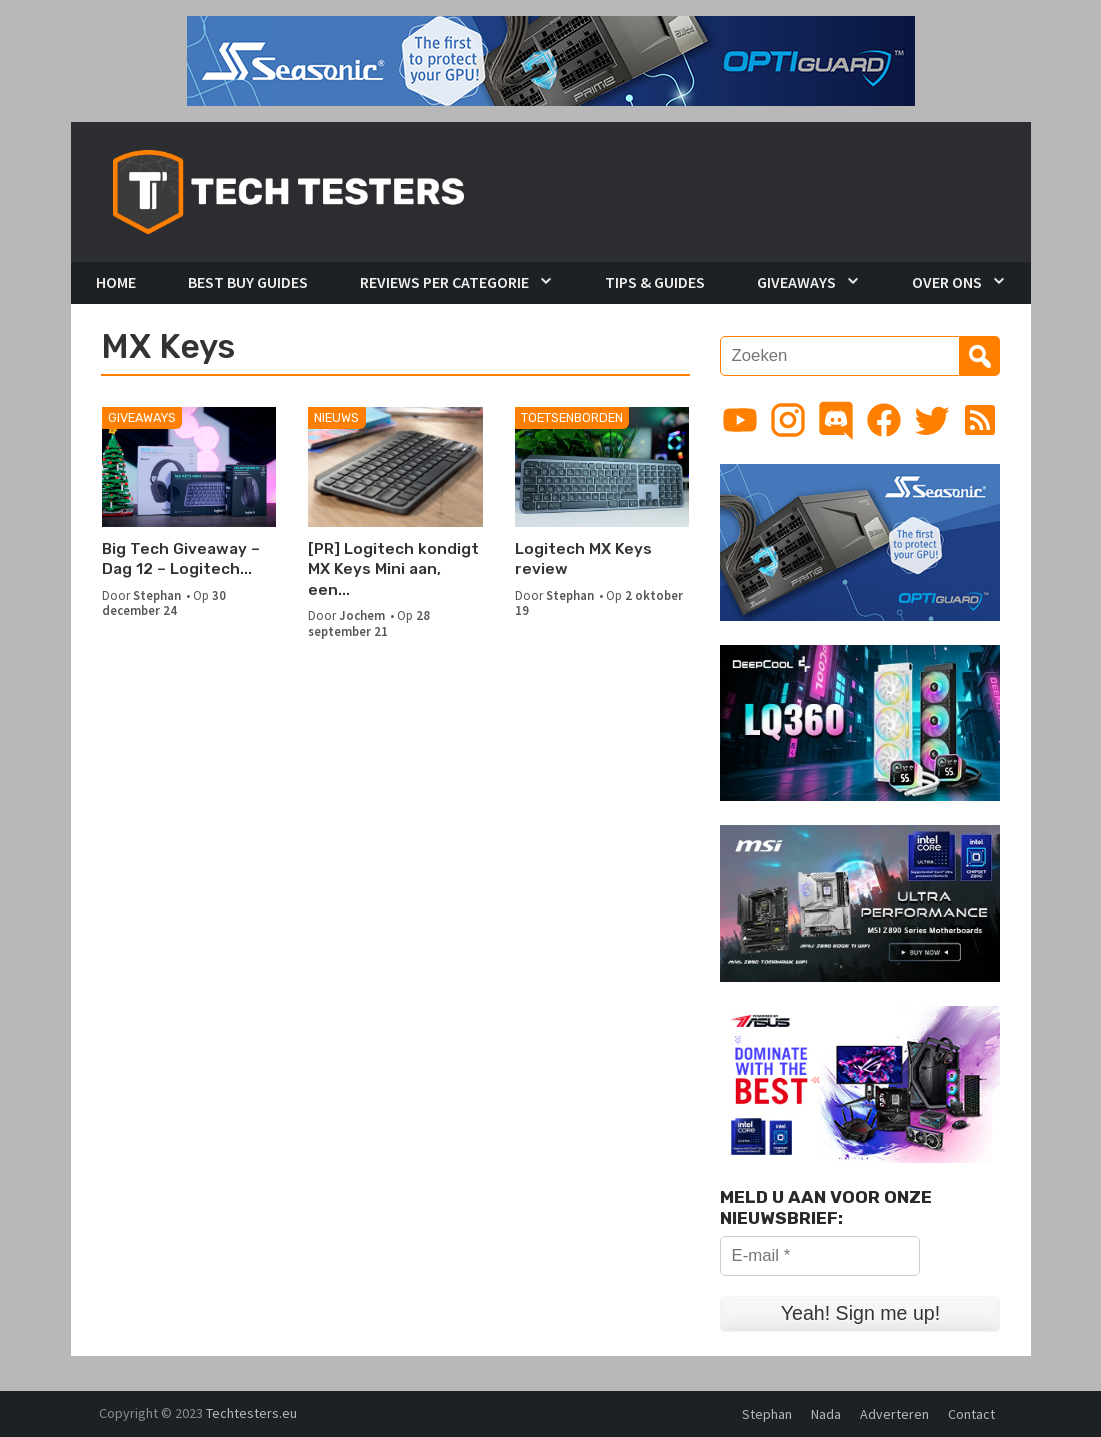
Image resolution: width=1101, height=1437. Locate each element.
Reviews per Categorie (444, 282)
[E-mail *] (820, 1256)
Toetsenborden (572, 417)
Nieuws (336, 417)
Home (116, 282)
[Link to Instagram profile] (788, 420)
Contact (971, 1414)
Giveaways (796, 282)
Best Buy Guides (248, 282)
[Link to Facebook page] (884, 420)
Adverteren (894, 1414)
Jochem (362, 615)
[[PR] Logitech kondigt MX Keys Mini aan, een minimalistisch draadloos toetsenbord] (395, 467)
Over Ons (947, 282)
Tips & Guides (655, 282)
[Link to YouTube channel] (740, 420)
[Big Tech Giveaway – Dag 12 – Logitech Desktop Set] (189, 467)
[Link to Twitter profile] (932, 420)
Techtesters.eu (251, 1413)
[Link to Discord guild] (836, 420)
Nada (826, 1414)
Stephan (157, 595)
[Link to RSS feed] (980, 420)
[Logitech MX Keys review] (602, 467)
